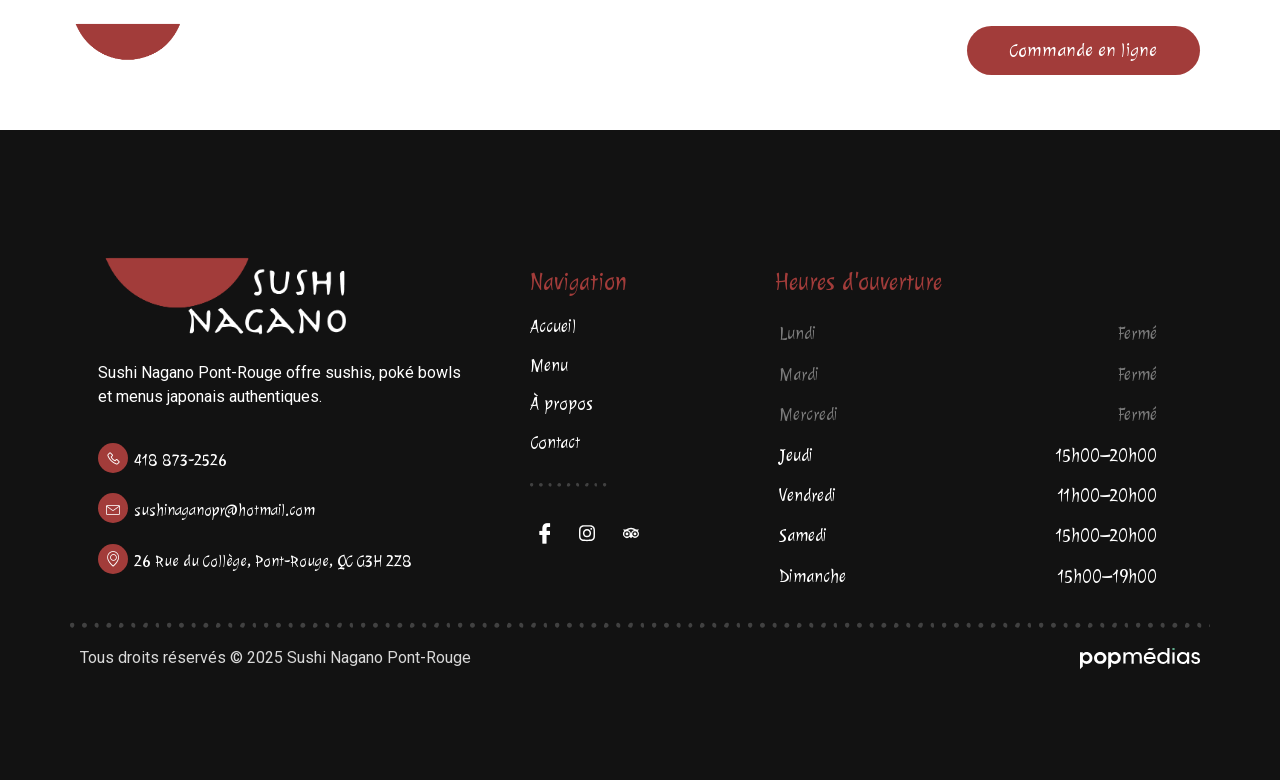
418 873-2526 (180, 460)
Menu (539, 50)
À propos (708, 50)
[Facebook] (550, 533)
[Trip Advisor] (638, 533)
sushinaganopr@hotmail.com (224, 510)
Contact (882, 50)
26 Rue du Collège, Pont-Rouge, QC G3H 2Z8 (273, 561)
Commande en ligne (1083, 50)
